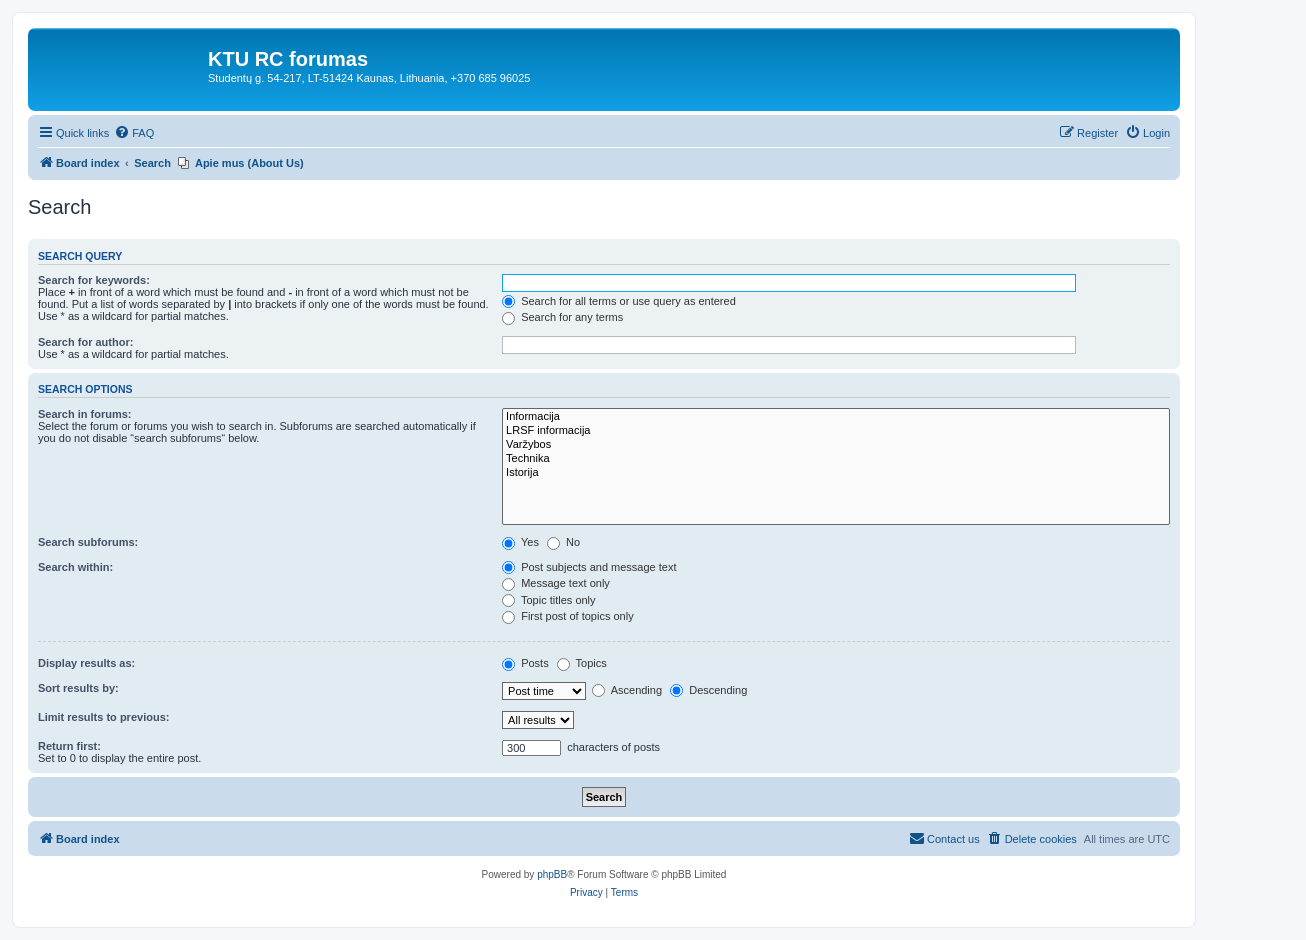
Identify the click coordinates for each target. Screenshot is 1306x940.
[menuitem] (134, 133)
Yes (520, 542)
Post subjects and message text (589, 567)
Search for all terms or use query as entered (619, 301)
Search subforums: (88, 542)
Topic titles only (548, 600)
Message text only (556, 583)
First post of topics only (568, 616)
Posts (525, 663)
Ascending (627, 690)
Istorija (836, 473)
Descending (708, 690)
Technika (836, 459)
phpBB (552, 874)
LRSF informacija (836, 431)
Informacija (836, 417)
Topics (582, 663)
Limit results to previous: (103, 717)
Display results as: (86, 663)
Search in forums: (85, 414)
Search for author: (85, 342)
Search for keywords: (94, 280)
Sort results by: (78, 688)
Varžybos (836, 445)
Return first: (69, 746)
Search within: (75, 567)
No (563, 542)
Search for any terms (562, 317)
